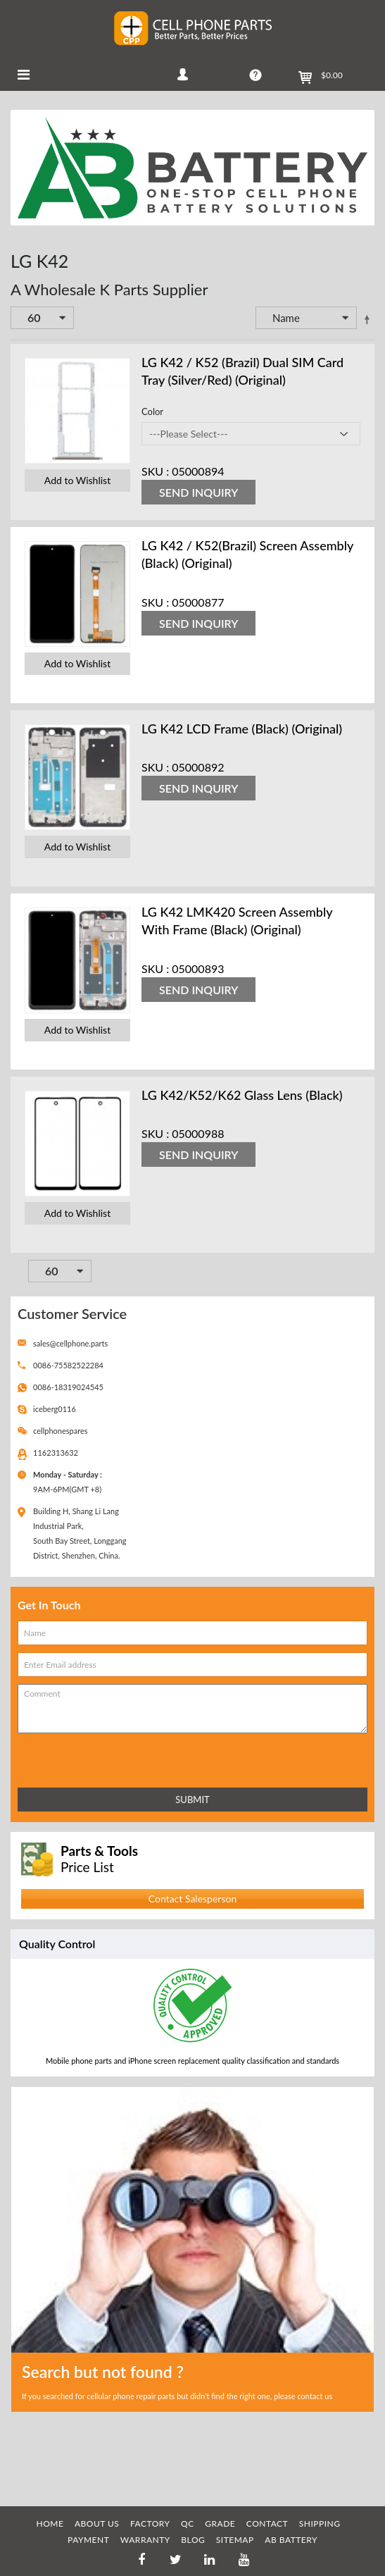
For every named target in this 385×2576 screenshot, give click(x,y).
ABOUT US (97, 2523)
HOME (49, 2523)
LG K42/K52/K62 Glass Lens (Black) (242, 1095)
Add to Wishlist (77, 480)
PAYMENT (88, 2539)
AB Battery (291, 2539)
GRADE (220, 2523)
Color (152, 411)
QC (187, 2523)
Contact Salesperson (192, 1899)
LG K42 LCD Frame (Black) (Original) (241, 728)
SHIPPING (320, 2523)
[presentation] (79, 1757)
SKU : (155, 471)
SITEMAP (235, 2539)
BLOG (193, 2539)
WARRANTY (145, 2539)
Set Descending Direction (366, 319)
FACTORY (150, 2523)
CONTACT (267, 2523)
